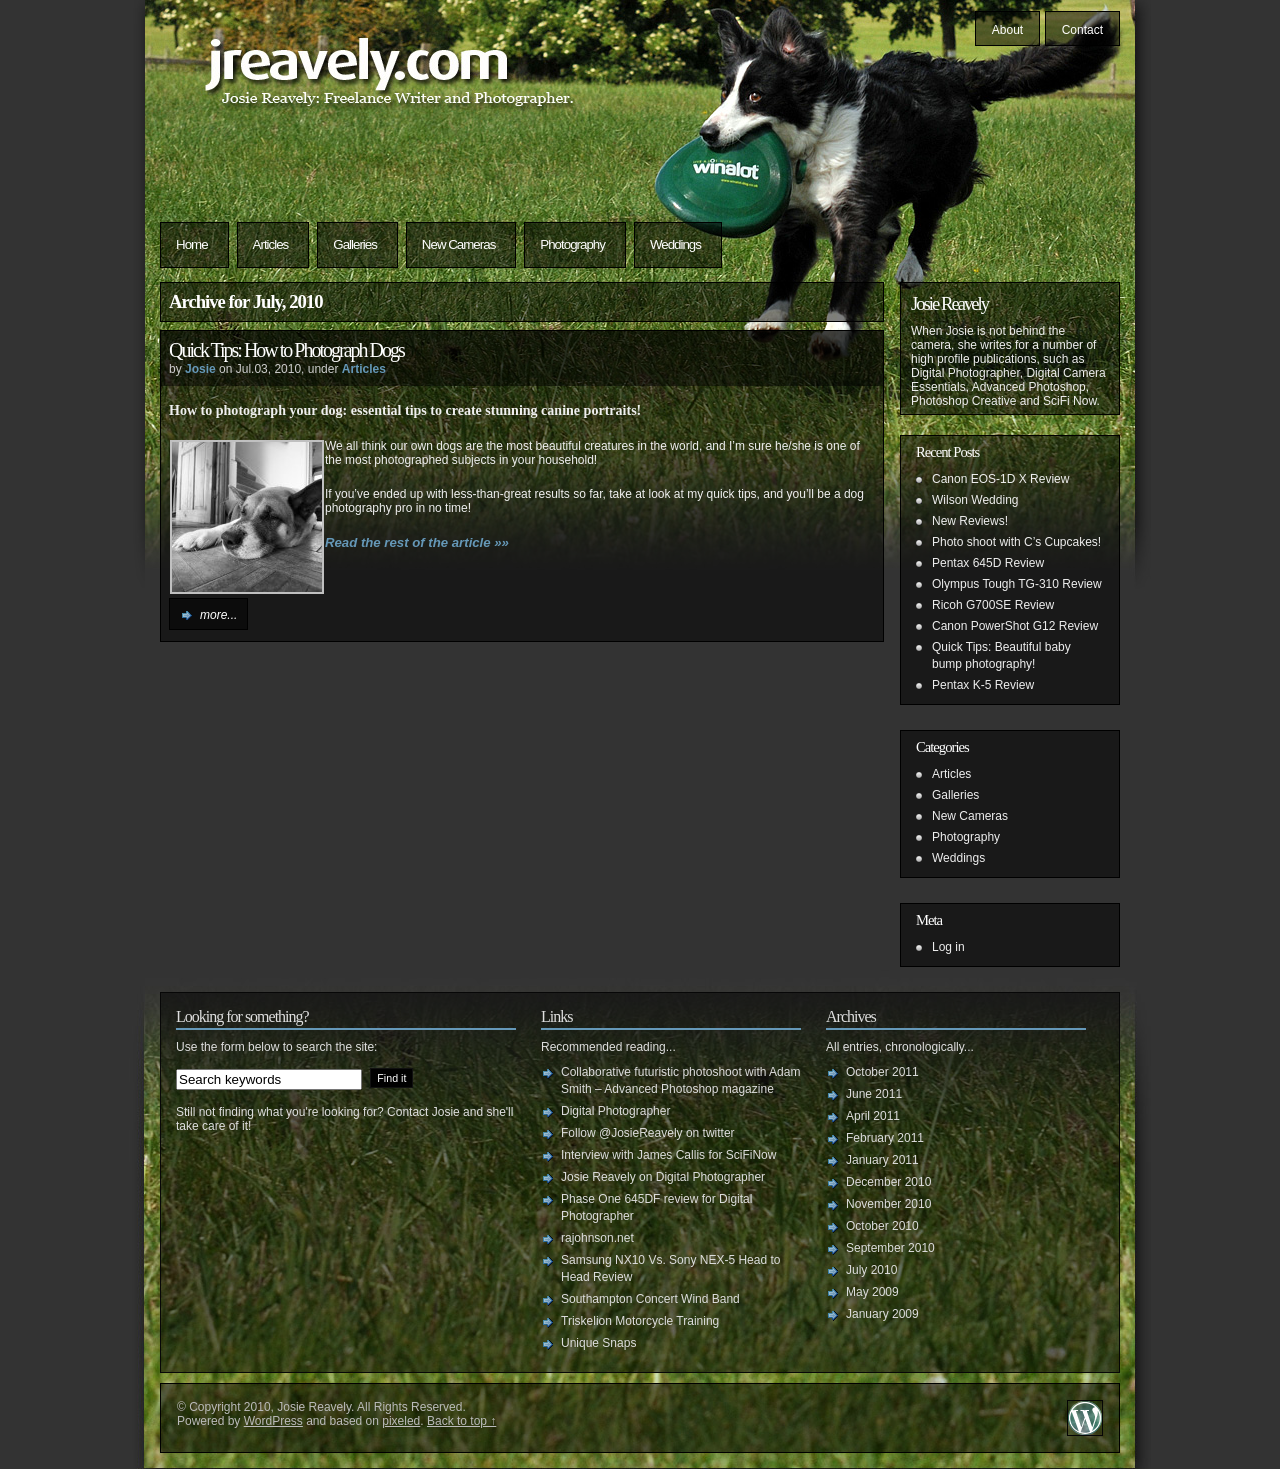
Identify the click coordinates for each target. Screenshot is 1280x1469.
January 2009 (882, 1314)
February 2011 (885, 1138)
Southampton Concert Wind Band (650, 1299)
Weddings (675, 244)
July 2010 (871, 1270)
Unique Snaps (598, 1343)
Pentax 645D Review (988, 563)
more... (218, 615)
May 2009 (872, 1292)
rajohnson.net (597, 1238)
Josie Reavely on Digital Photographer (663, 1177)
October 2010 (882, 1226)
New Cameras (458, 244)
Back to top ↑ (461, 1421)
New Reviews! (970, 521)
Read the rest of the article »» (417, 542)
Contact (1082, 30)
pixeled (401, 1421)
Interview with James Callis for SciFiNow (668, 1155)
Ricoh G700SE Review (993, 605)
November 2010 (888, 1204)
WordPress (273, 1421)
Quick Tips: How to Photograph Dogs (286, 350)
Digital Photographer (615, 1111)
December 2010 (888, 1182)
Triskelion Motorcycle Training (640, 1321)
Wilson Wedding (975, 500)
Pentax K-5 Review (983, 685)
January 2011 (882, 1160)
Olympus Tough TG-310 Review (1017, 584)
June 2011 (874, 1094)
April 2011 (873, 1116)
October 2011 (882, 1072)
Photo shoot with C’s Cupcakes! (1016, 542)
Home (192, 244)
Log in (948, 947)
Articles (271, 244)
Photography (572, 244)
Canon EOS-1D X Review (1000, 479)
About (1007, 30)
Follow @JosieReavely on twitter (648, 1133)
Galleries (355, 244)
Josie (200, 369)
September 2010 (890, 1248)
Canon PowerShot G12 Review (1015, 626)
